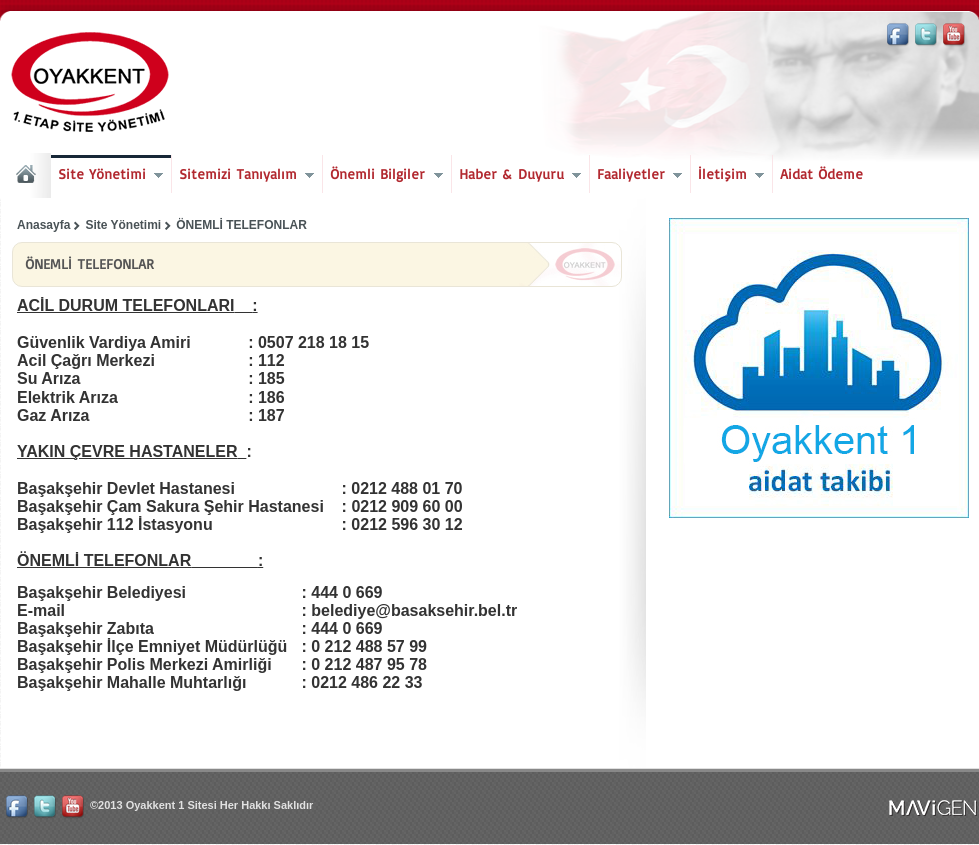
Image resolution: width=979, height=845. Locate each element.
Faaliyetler (636, 176)
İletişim (727, 176)
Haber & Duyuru (516, 176)
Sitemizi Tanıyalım (243, 176)
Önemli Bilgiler (382, 176)
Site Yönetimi (107, 176)
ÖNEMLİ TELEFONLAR (241, 225)
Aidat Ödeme (821, 174)
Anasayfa (43, 225)
